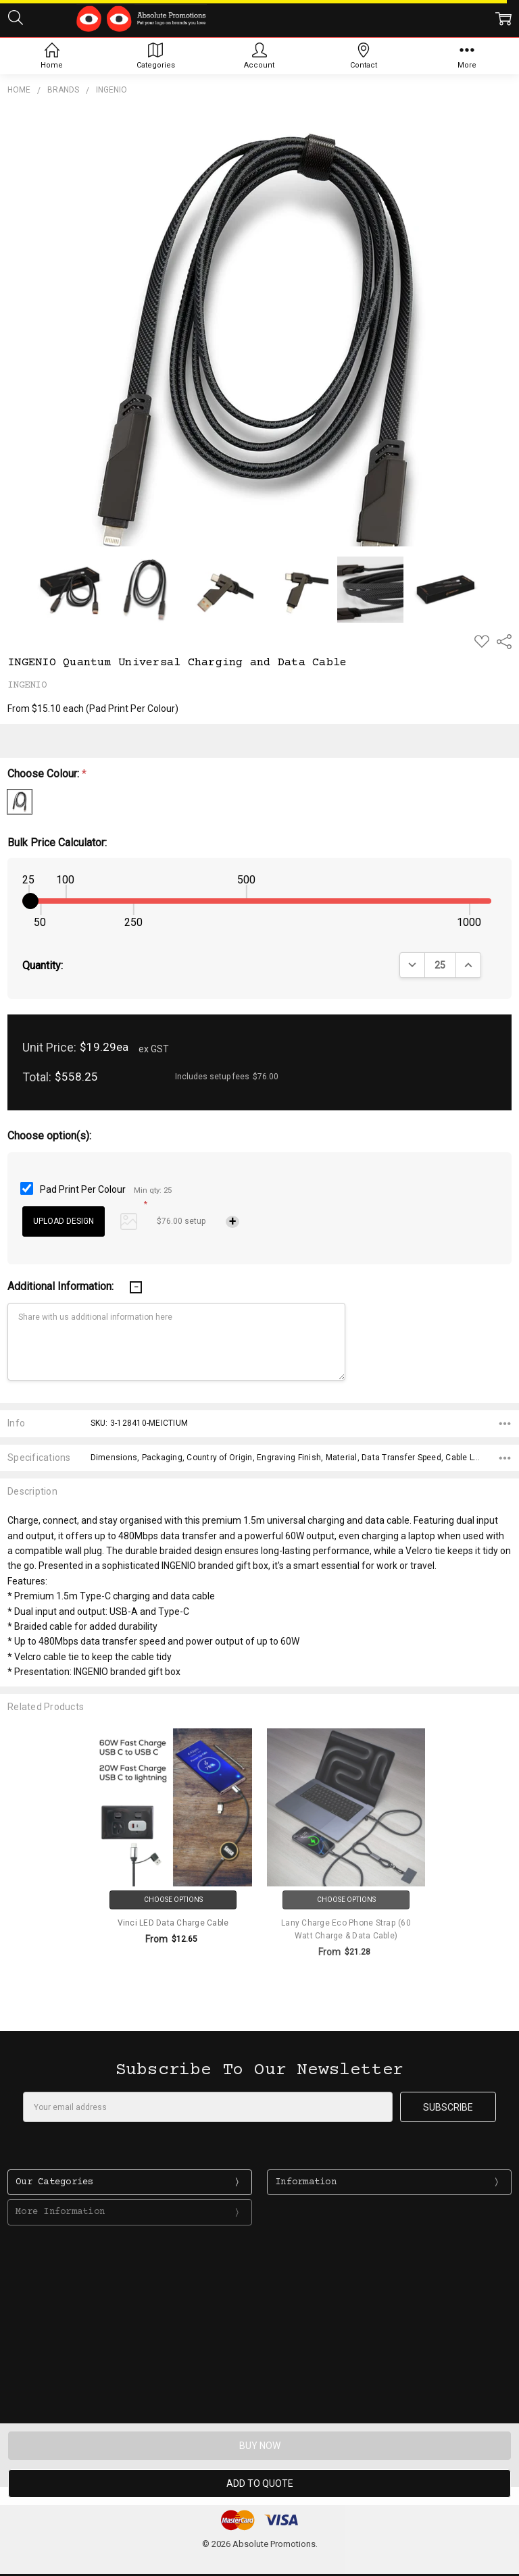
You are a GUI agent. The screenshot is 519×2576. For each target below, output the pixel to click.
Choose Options (173, 1899)
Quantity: (42, 965)
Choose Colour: (46, 773)
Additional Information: (61, 1286)
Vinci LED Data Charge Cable (173, 1923)
